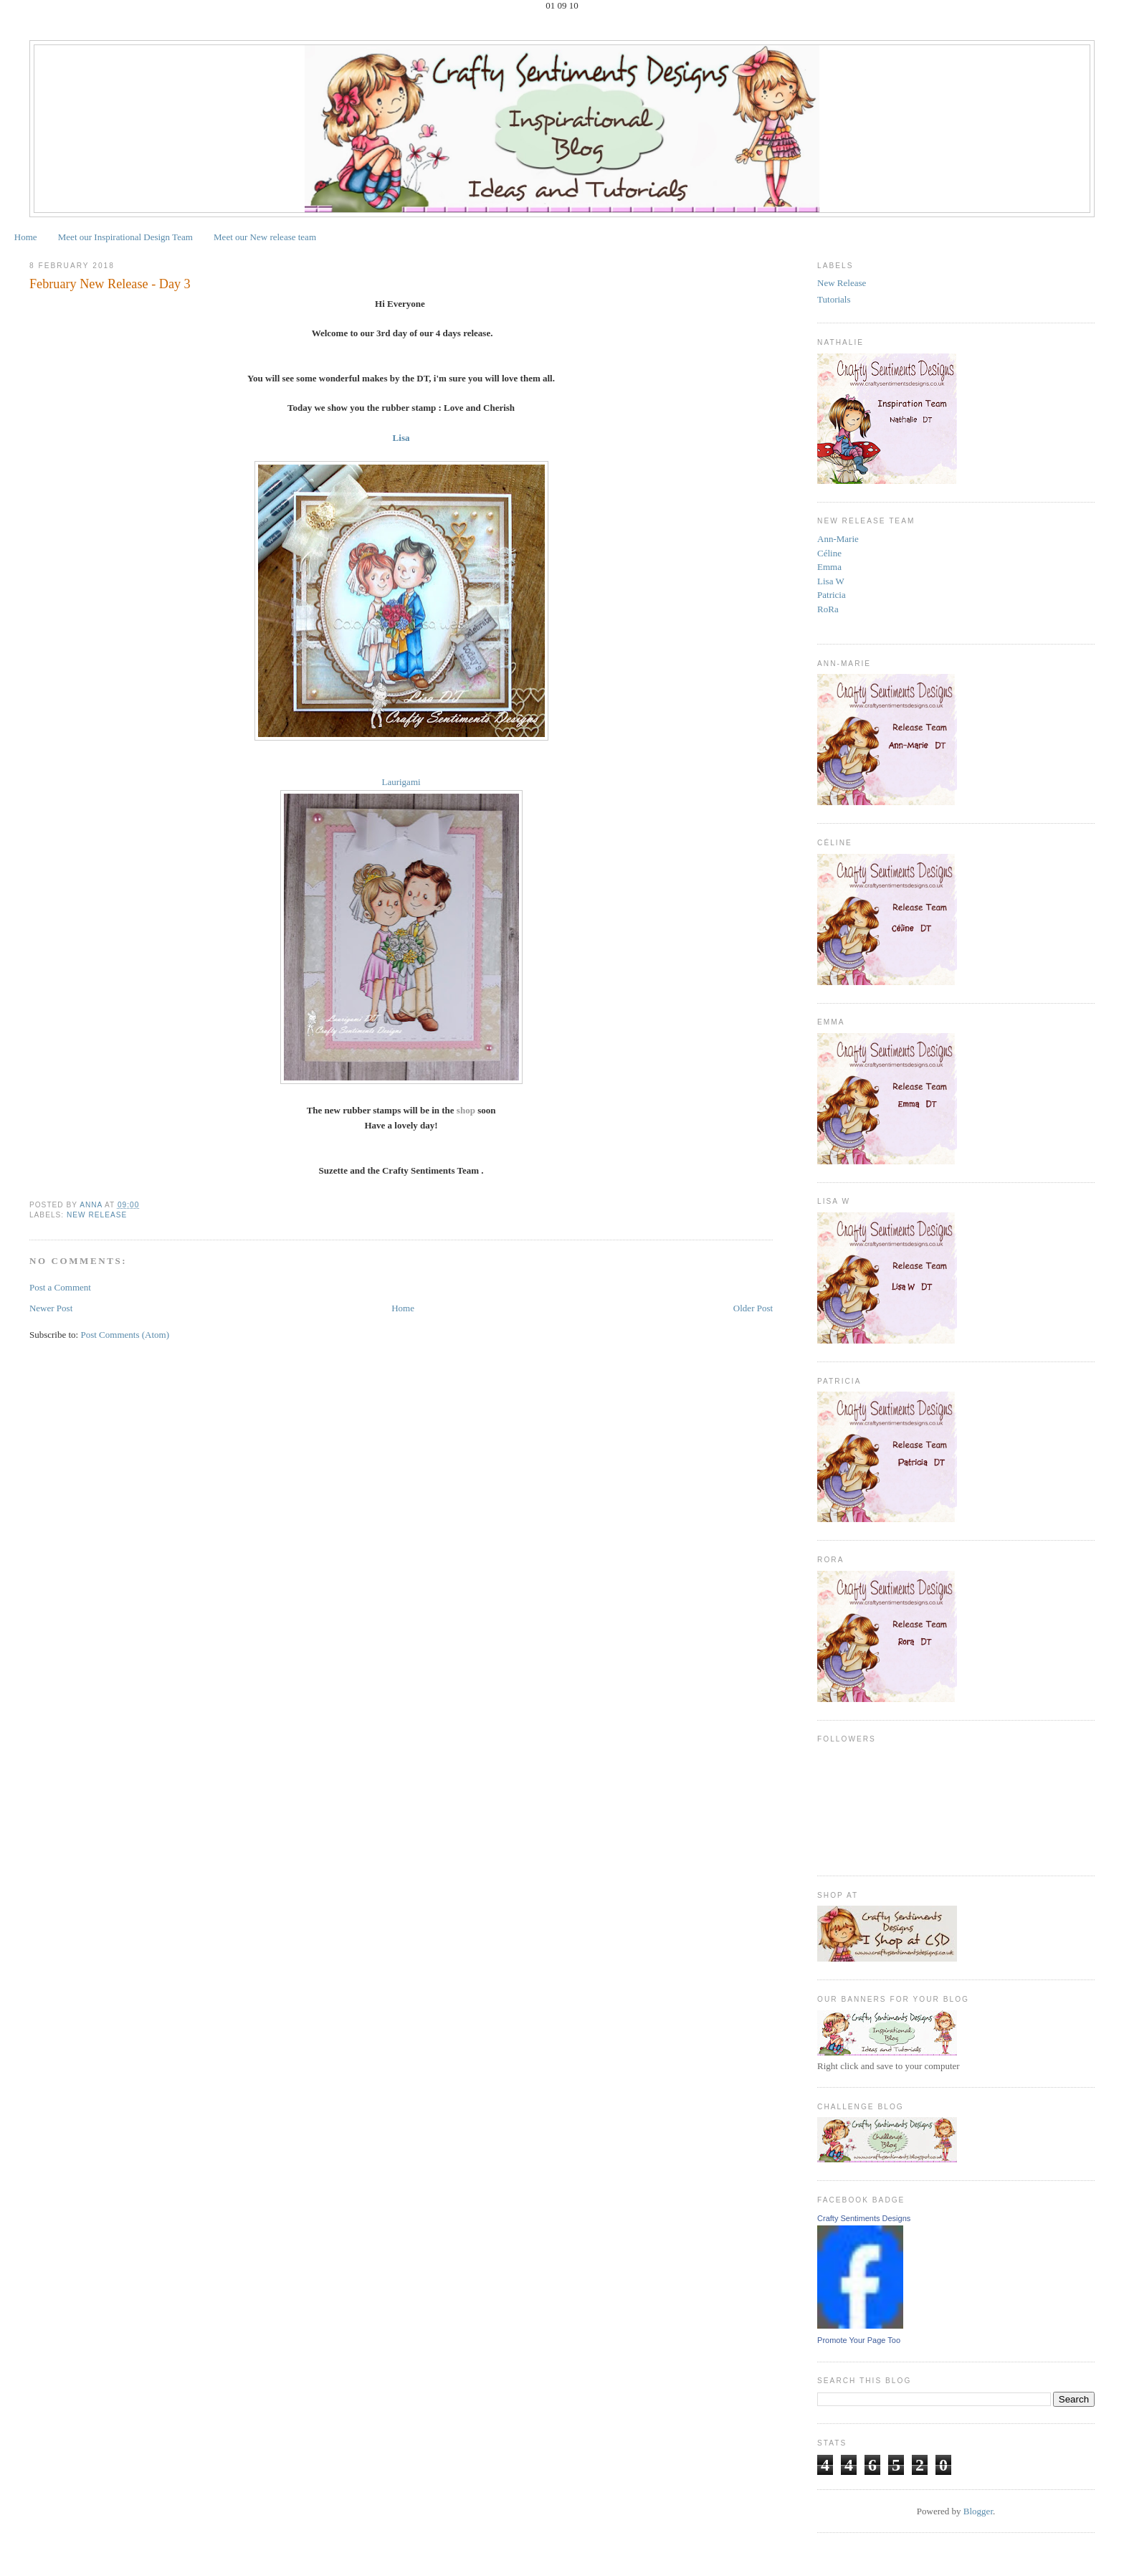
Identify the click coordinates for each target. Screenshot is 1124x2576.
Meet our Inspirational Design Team (125, 237)
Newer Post (50, 1308)
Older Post (753, 1308)
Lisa (401, 437)
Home (25, 237)
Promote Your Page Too (858, 2340)
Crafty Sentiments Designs (863, 2218)
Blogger (978, 2511)
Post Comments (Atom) (124, 1334)
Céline (829, 553)
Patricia (831, 594)
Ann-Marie (838, 538)
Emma (829, 566)
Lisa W (830, 581)
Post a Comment (60, 1287)
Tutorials (833, 299)
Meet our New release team (265, 237)
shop (466, 1110)
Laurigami (400, 781)
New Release (97, 1215)
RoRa (828, 609)
